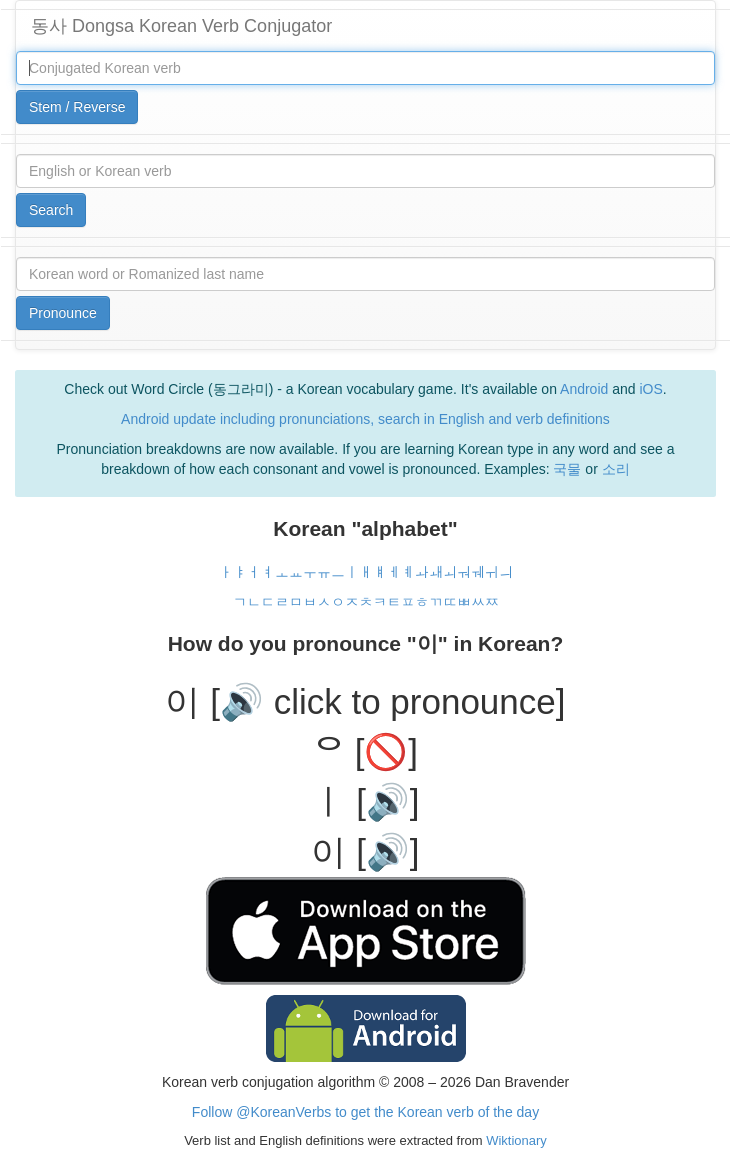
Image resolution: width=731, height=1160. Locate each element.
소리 (616, 469)
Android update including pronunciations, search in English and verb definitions (365, 419)
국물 (567, 469)
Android (584, 389)
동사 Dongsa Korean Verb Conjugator (181, 26)
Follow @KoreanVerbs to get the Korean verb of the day (365, 1112)
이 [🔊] (365, 851)
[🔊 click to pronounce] (387, 701)
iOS (650, 389)
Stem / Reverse (77, 107)
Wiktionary (515, 1140)
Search (51, 210)
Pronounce (63, 313)
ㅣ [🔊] (365, 801)
